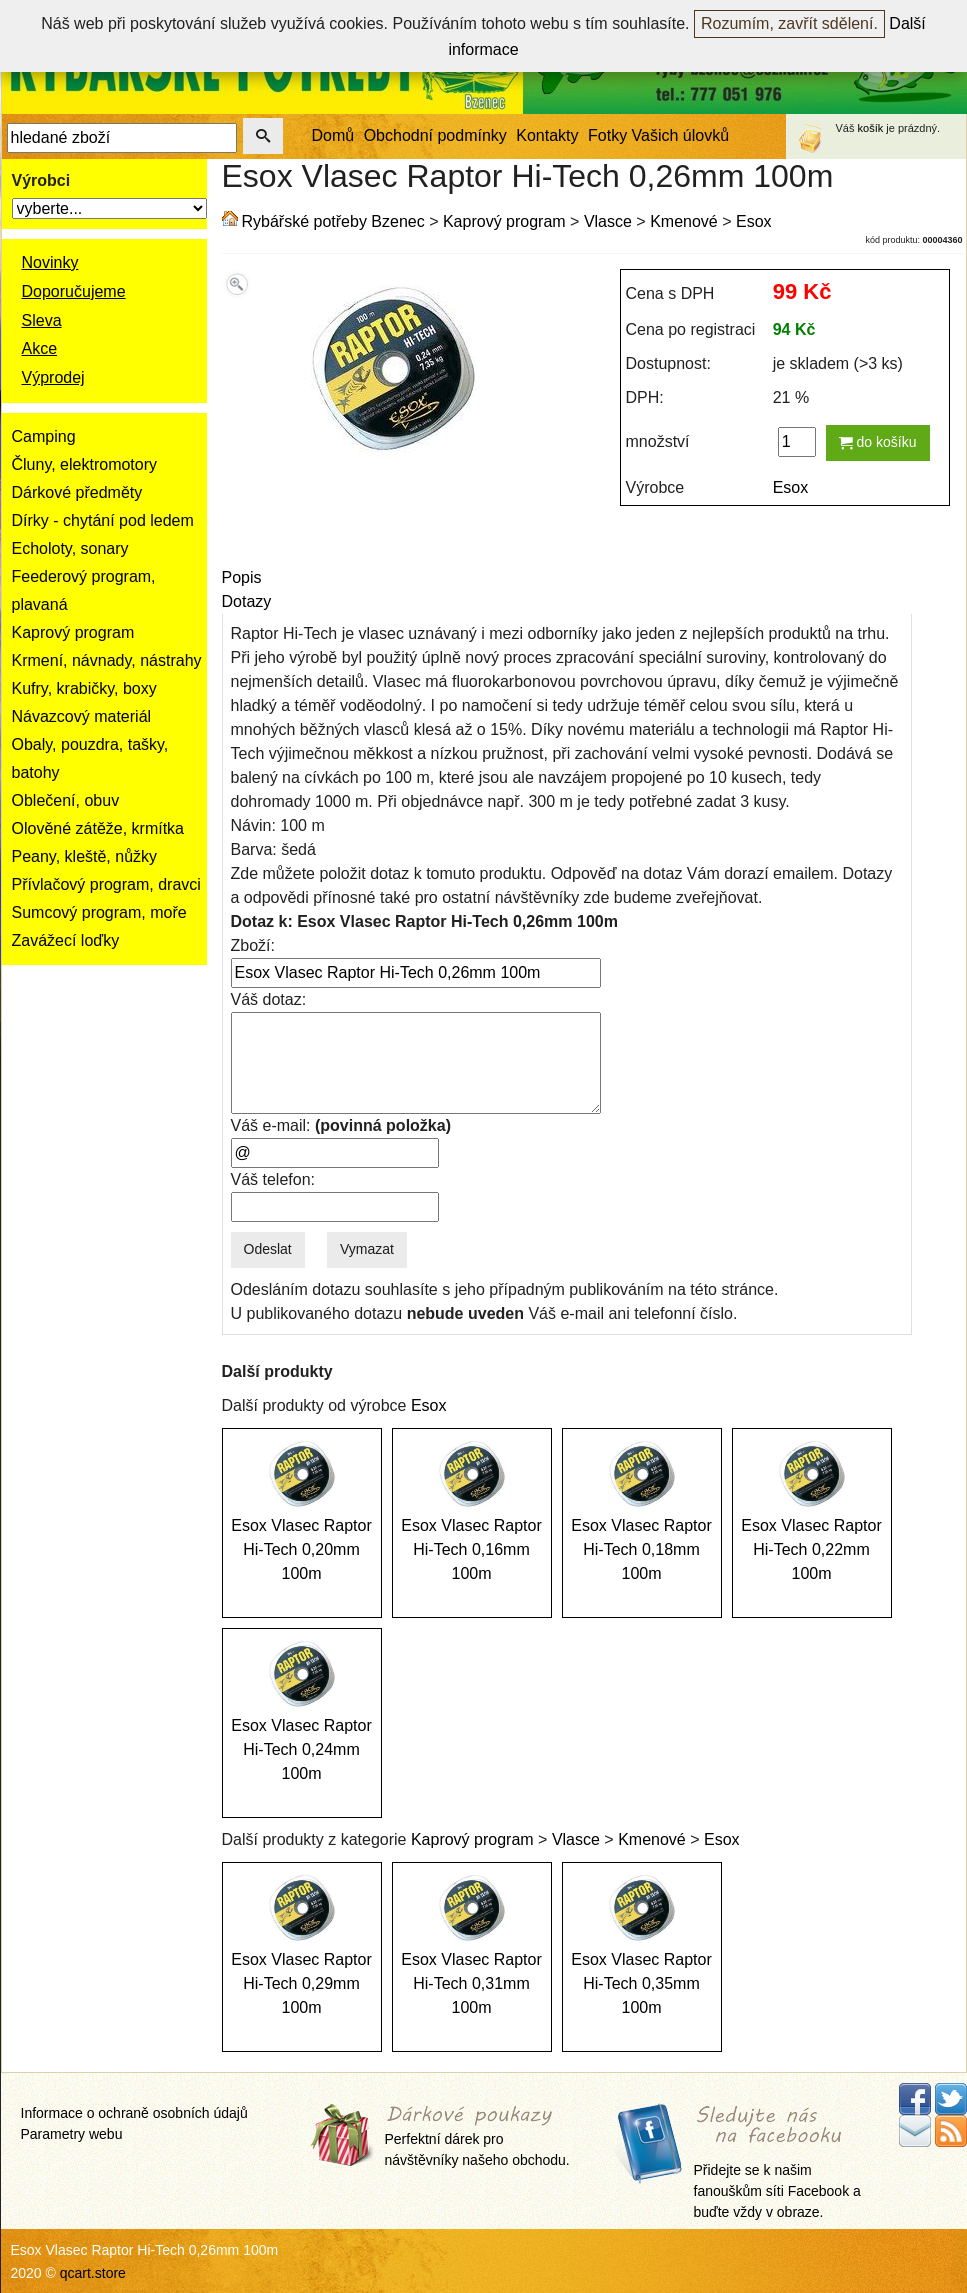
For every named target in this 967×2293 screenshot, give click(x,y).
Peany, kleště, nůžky (85, 856)
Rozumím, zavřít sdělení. (789, 23)
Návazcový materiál (82, 716)
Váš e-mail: (341, 1125)
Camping (44, 436)
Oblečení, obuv (66, 800)
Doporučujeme (74, 291)
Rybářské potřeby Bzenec (333, 221)
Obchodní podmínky (435, 135)
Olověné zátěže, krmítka (98, 828)
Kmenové (684, 221)
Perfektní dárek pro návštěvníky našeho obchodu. (477, 2136)
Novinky (50, 262)
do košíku (878, 442)
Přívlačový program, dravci (106, 884)
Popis (242, 577)
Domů (333, 135)
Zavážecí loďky (66, 940)
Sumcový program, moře (99, 912)
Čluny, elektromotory (85, 464)
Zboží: (253, 945)
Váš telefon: (273, 1179)
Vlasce (608, 221)
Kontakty (547, 135)
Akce (40, 348)
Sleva (42, 320)
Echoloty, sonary (70, 548)
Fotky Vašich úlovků (658, 135)
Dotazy (247, 601)
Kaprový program (73, 632)
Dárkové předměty (77, 492)
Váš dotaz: (269, 999)
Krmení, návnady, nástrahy (107, 660)
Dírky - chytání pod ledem (103, 520)
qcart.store (93, 2273)
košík (871, 128)
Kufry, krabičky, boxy (84, 688)
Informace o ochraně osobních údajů (134, 2113)
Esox (754, 221)
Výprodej (53, 377)
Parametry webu (72, 2134)
